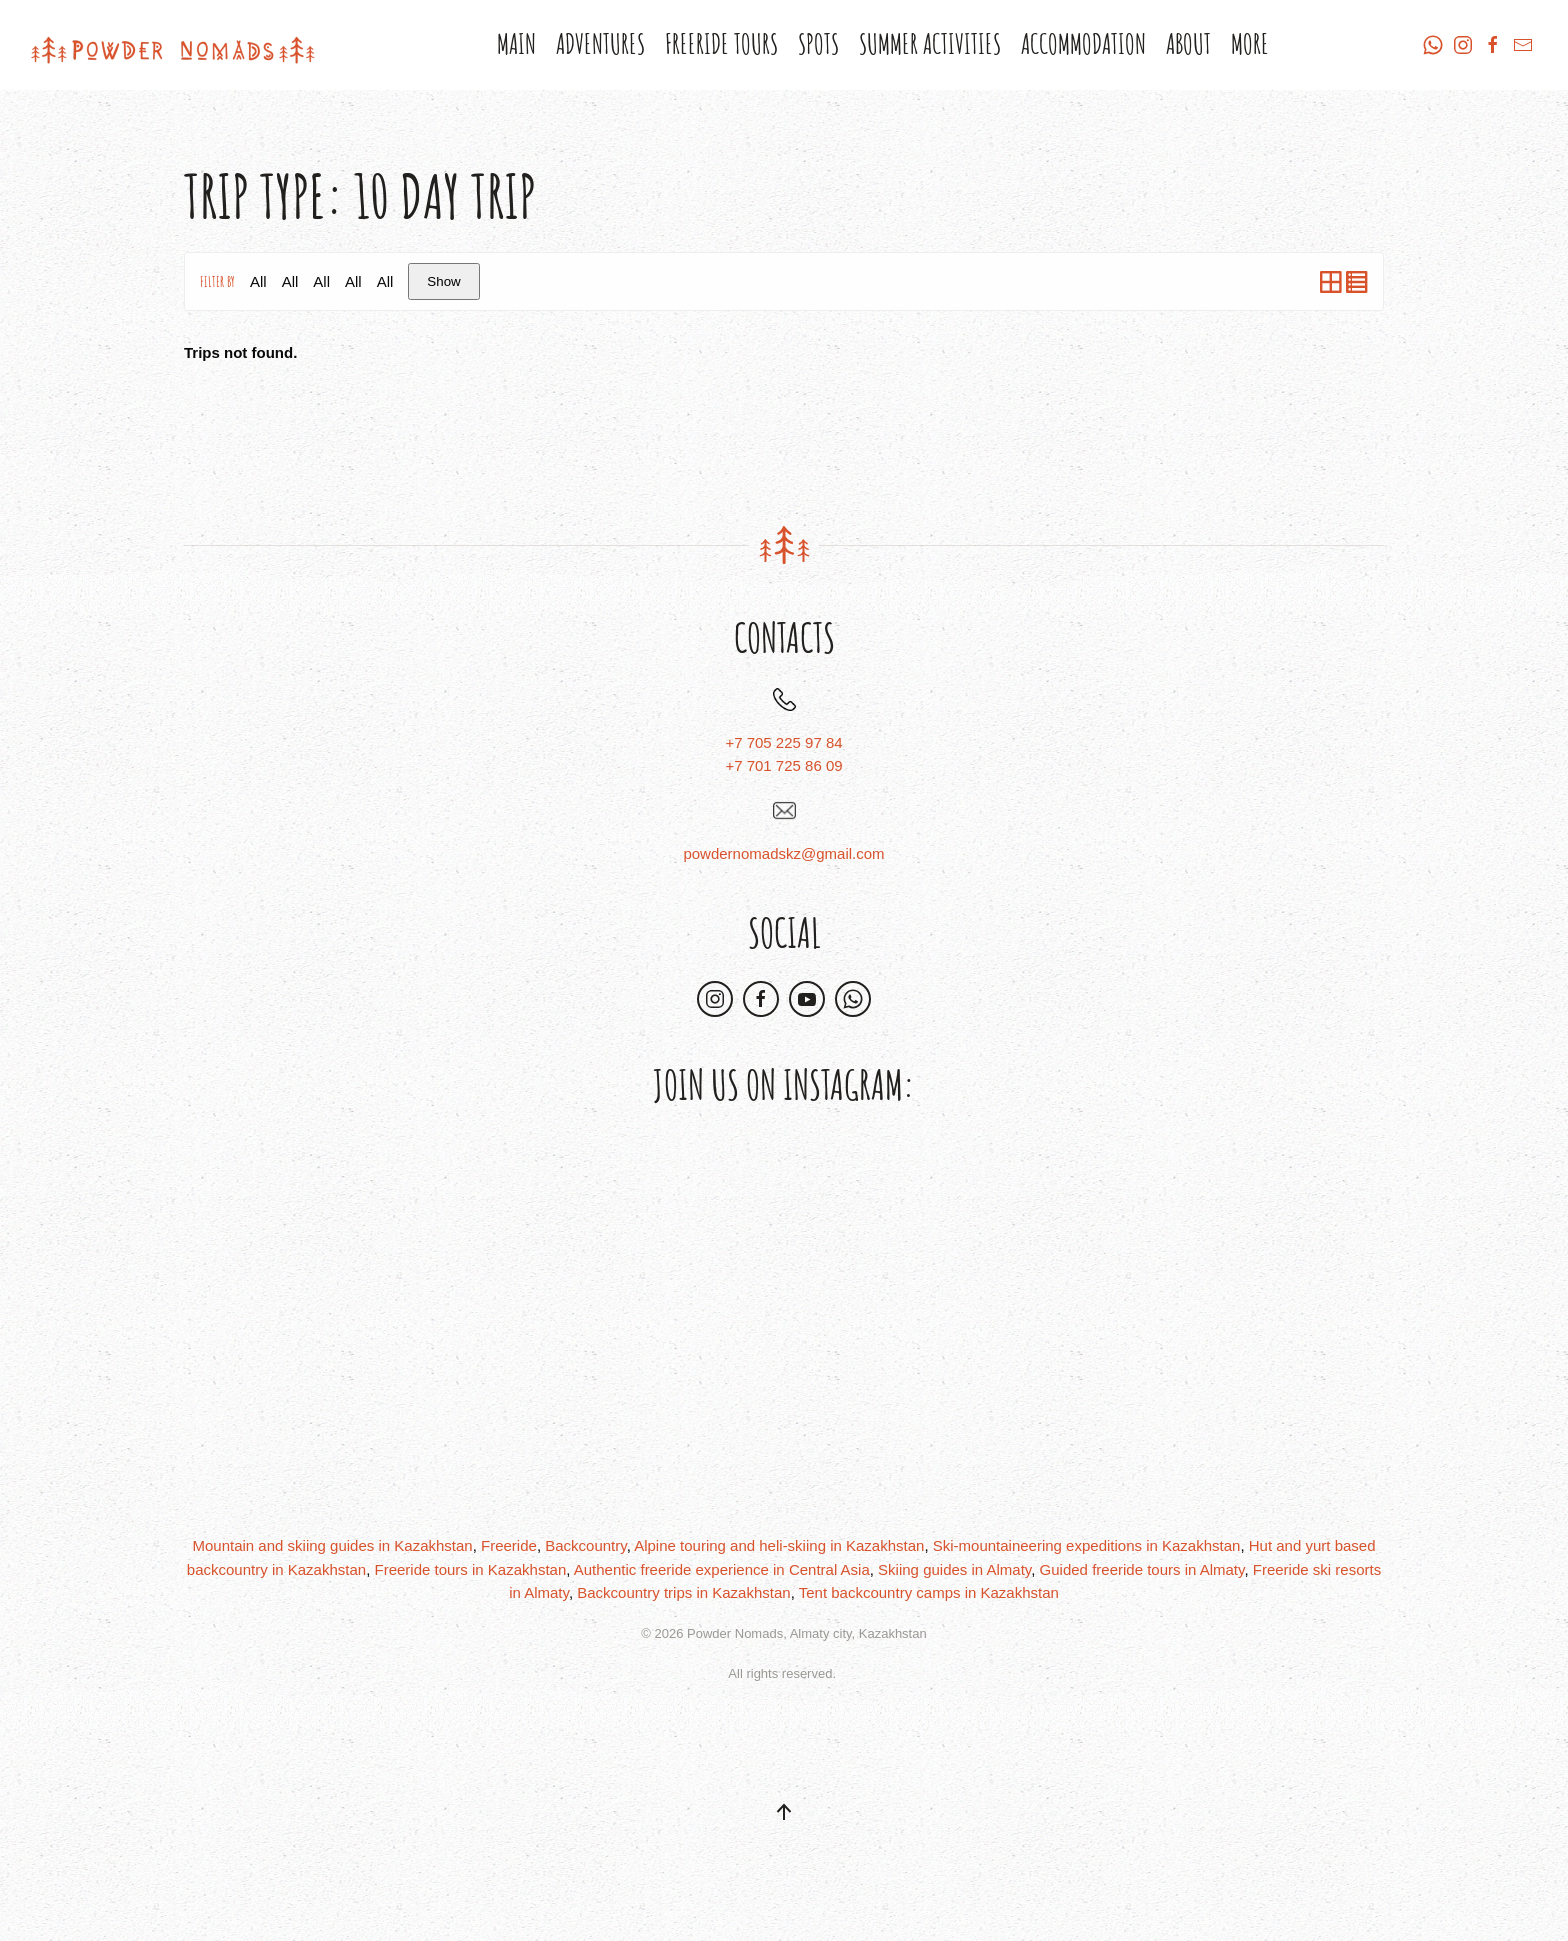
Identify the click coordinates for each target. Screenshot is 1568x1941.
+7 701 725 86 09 (783, 765)
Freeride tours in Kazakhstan (470, 1569)
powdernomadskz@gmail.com (783, 853)
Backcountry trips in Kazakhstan (683, 1592)
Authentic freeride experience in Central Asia (722, 1569)
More (1250, 44)
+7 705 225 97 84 (783, 742)
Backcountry (585, 1545)
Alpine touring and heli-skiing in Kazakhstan (779, 1545)
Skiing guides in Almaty (954, 1569)
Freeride (509, 1545)
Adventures (600, 44)
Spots (818, 44)
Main (516, 44)
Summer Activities (930, 44)
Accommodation (1083, 44)
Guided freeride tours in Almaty (1142, 1569)
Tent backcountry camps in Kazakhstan (929, 1592)
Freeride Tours (721, 44)
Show (443, 281)
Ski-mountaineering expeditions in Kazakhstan (1087, 1545)
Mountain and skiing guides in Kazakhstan (333, 1545)
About (1188, 44)
